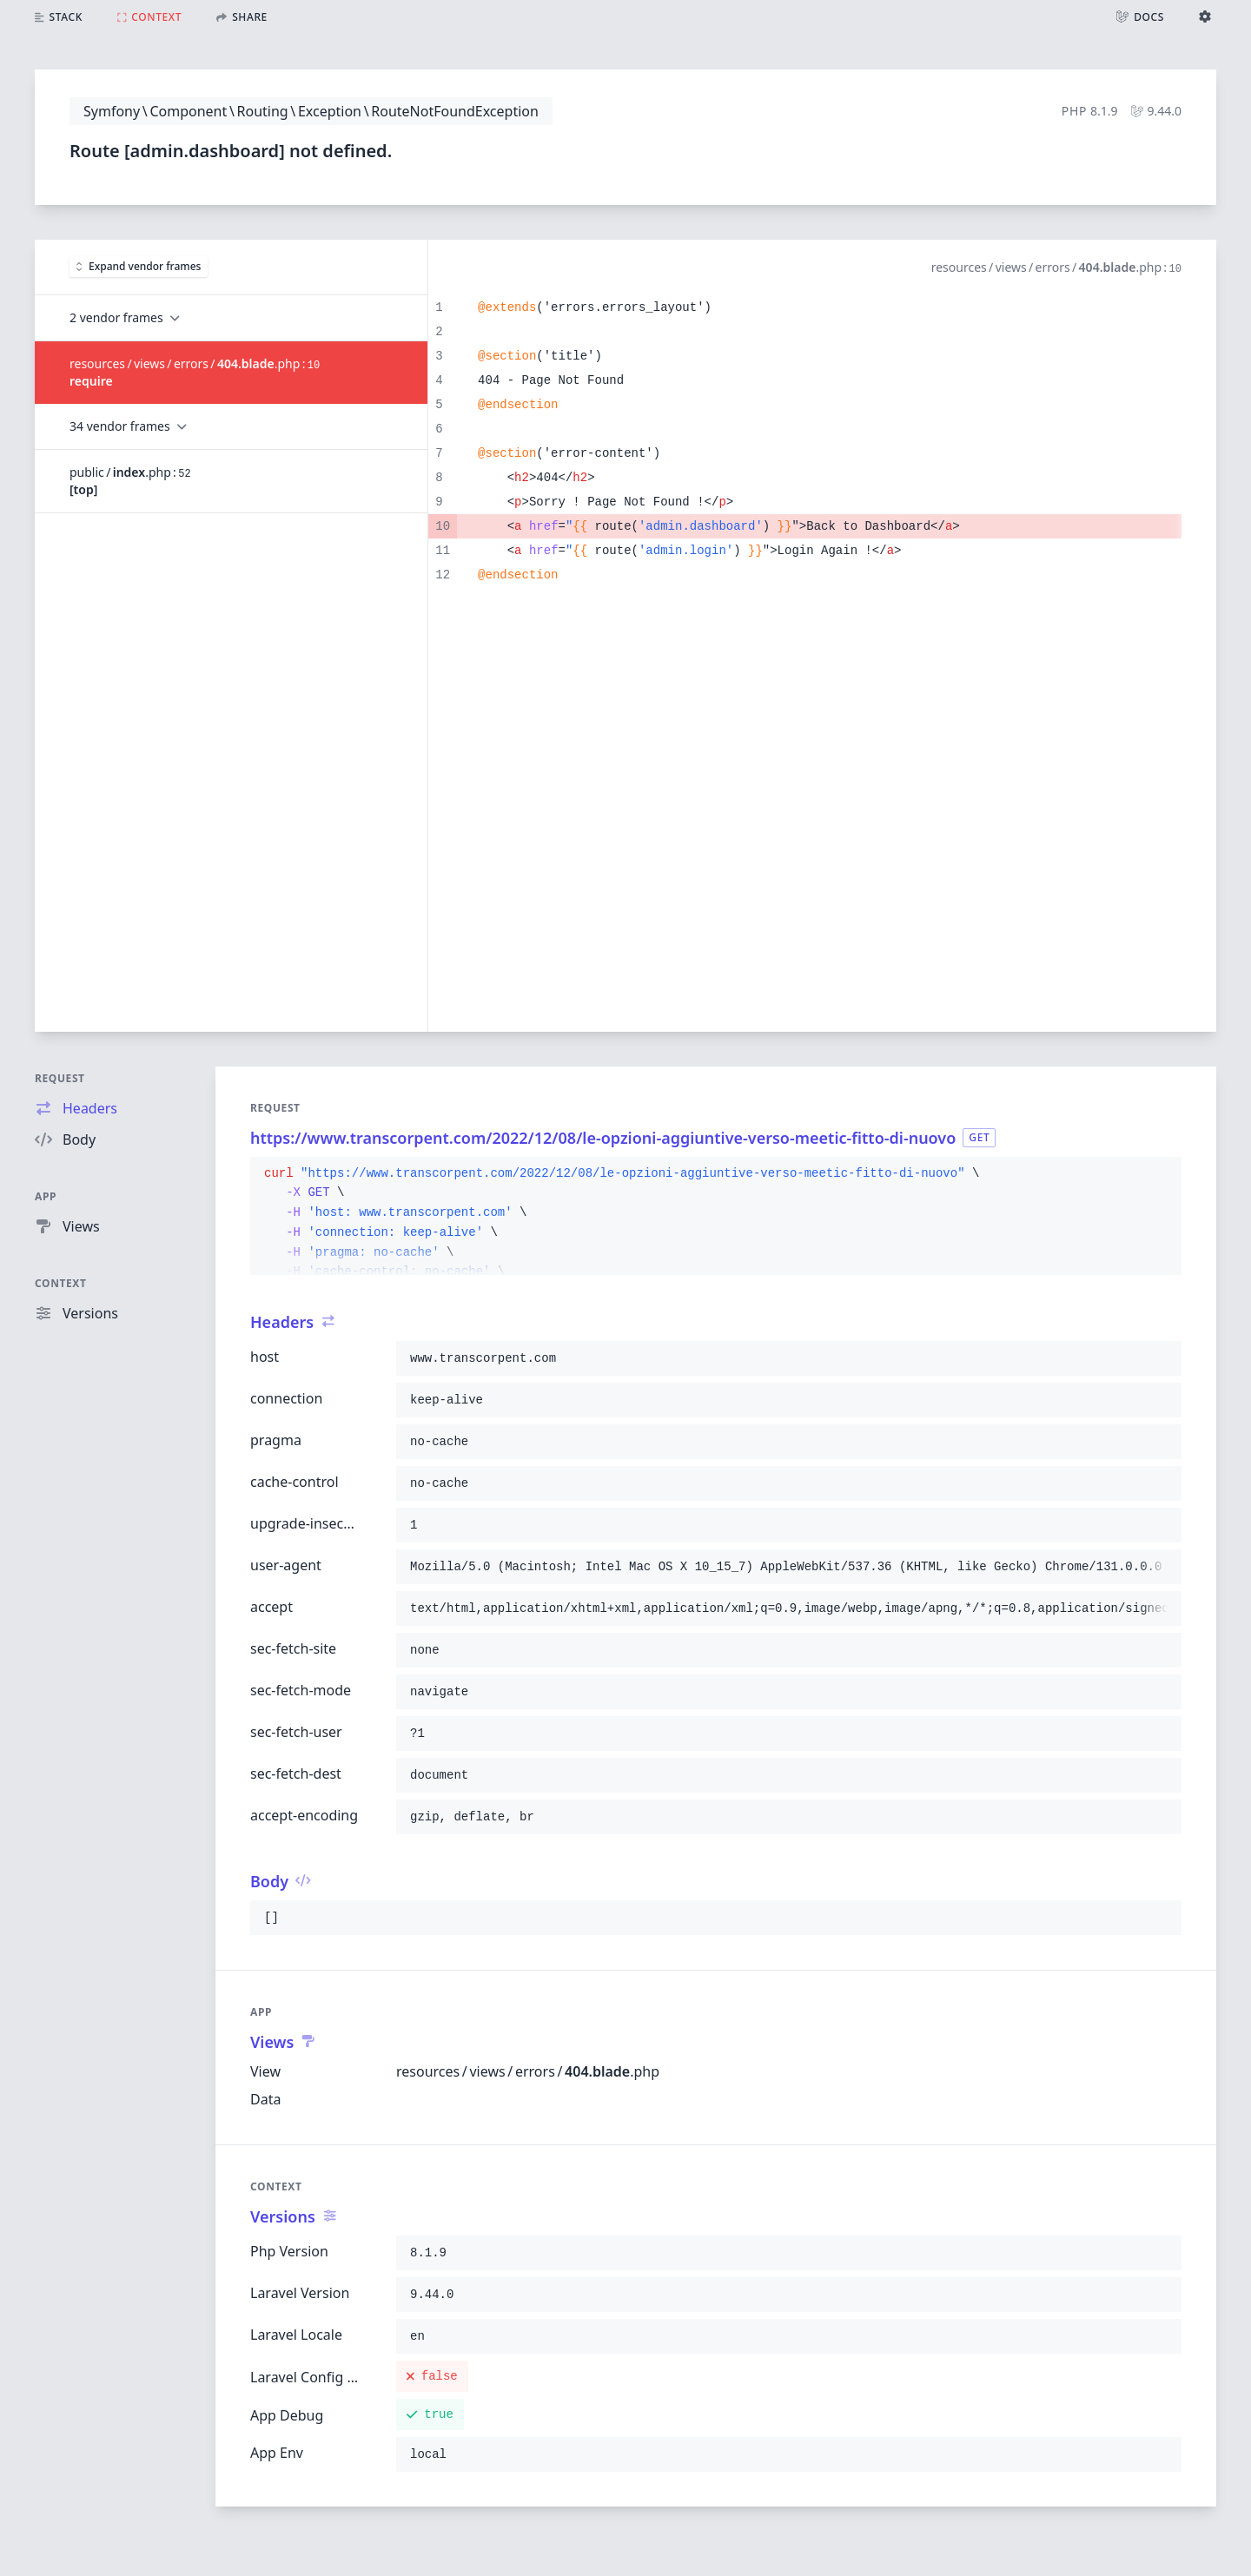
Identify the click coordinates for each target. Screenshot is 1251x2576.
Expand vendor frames (138, 266)
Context (61, 1283)
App (45, 1196)
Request (60, 1078)
